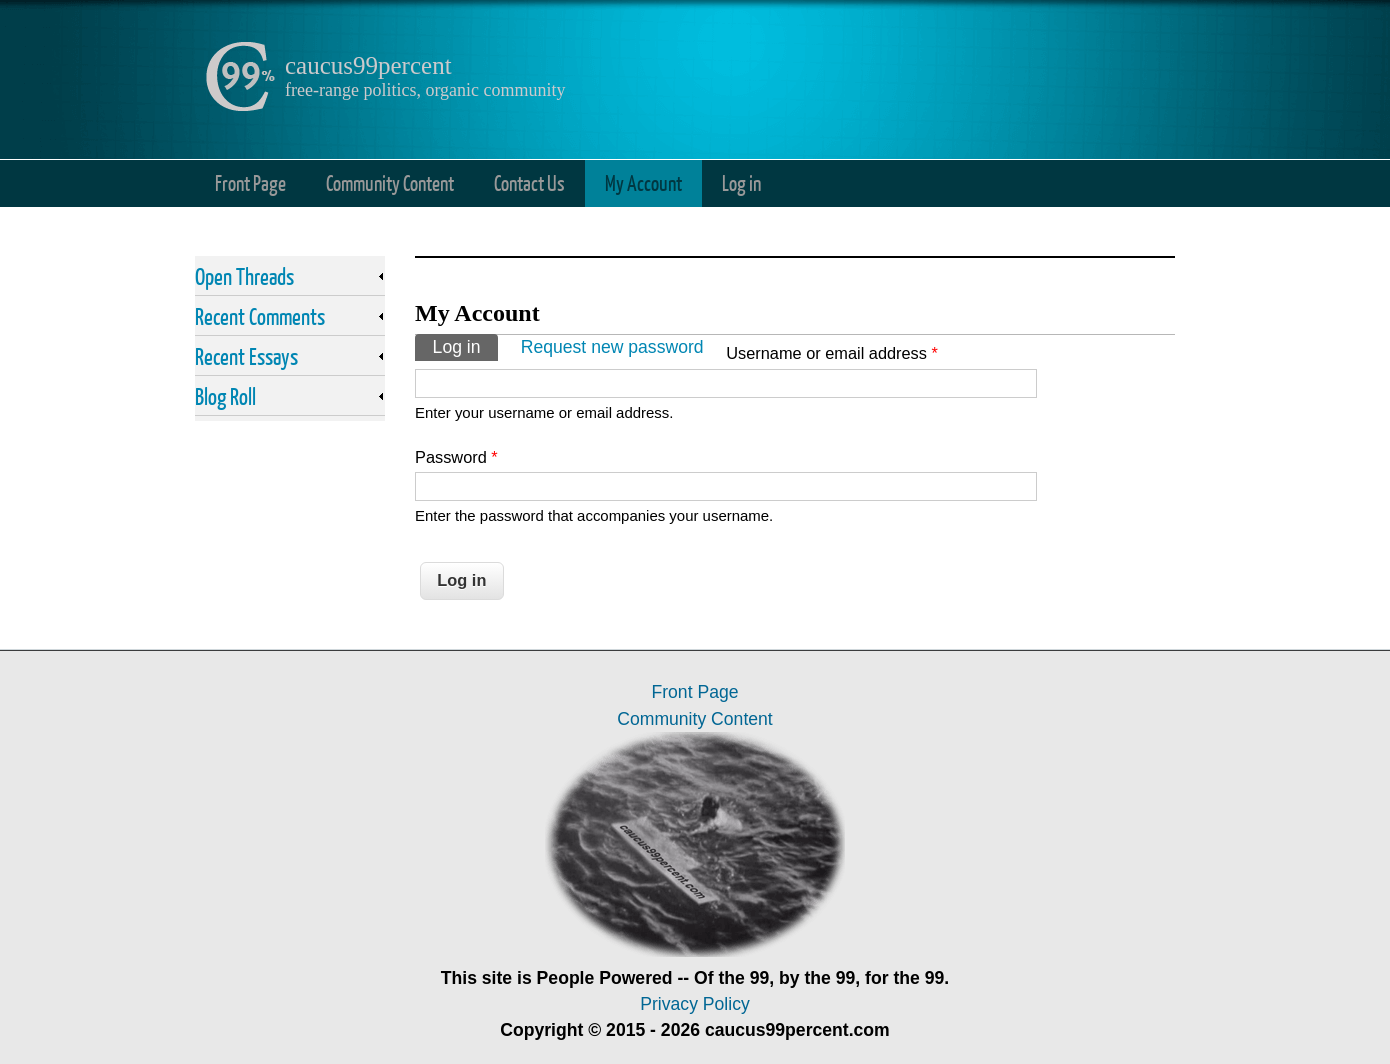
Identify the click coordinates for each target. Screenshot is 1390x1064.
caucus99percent (368, 65)
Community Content (390, 182)
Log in (741, 182)
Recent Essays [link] (246, 356)
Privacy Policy (695, 1004)
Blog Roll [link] (225, 396)
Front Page (250, 182)
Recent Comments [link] (260, 316)
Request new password (612, 347)
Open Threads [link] (244, 276)
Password (456, 457)
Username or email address (832, 353)
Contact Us (529, 182)
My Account (643, 182)
